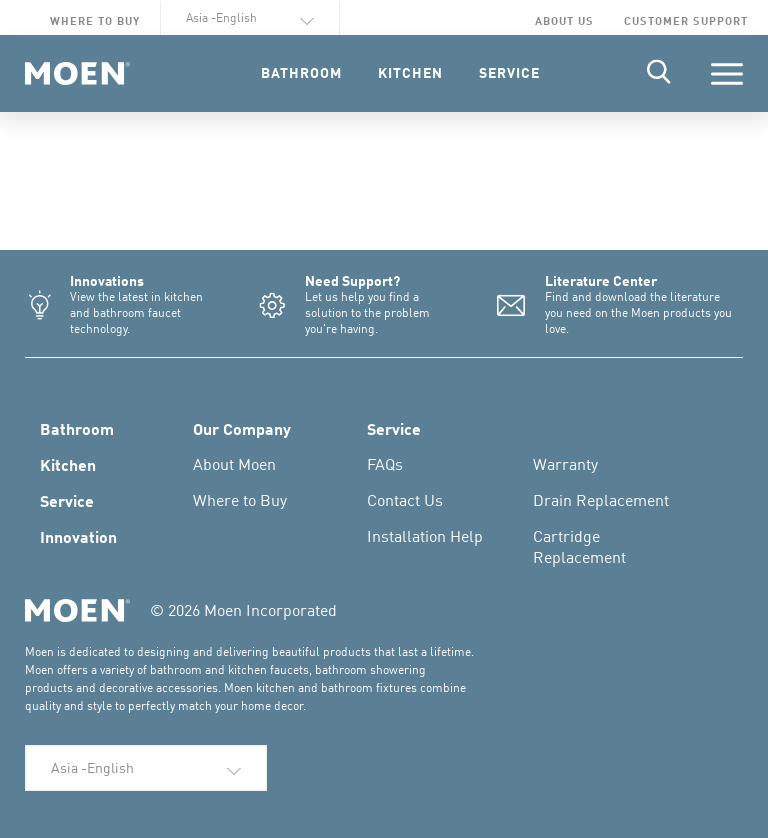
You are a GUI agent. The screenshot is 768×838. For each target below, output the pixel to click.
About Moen (234, 464)
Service (67, 500)
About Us (564, 20)
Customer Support (686, 20)
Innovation (78, 536)
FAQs (385, 464)
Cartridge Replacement (579, 546)
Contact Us (405, 500)
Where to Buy (95, 20)
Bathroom (77, 428)
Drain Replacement (601, 500)
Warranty (565, 464)
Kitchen (68, 464)
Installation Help (425, 536)
